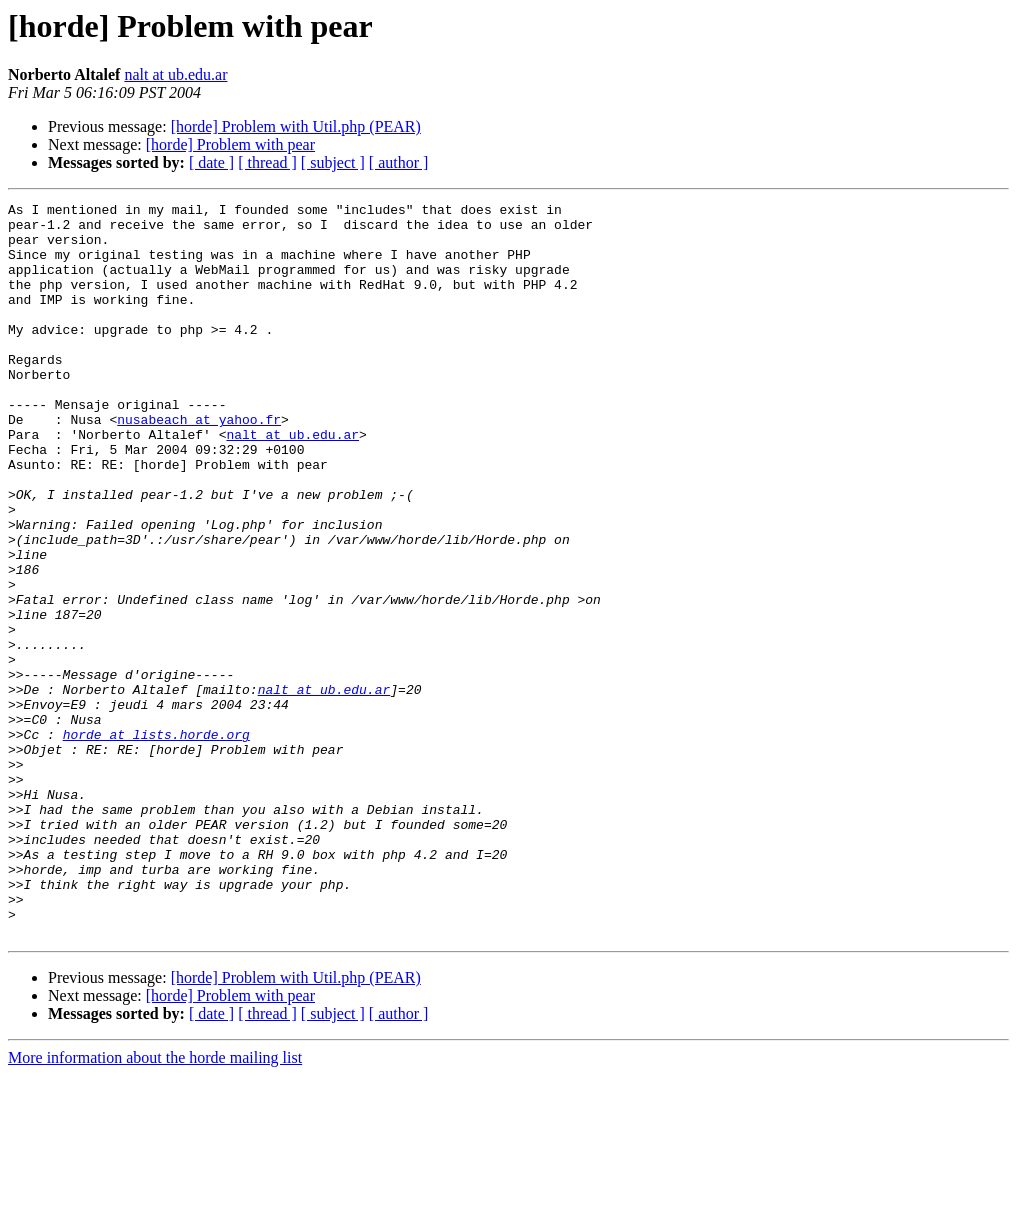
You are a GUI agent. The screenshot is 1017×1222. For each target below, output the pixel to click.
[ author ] (399, 162)
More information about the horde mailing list (155, 1204)
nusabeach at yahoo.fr (199, 464)
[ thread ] (267, 162)
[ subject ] (333, 162)
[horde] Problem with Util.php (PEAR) (296, 126)
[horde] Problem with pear (230, 144)
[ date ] (211, 162)
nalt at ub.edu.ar (175, 74)
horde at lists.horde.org (156, 842)
